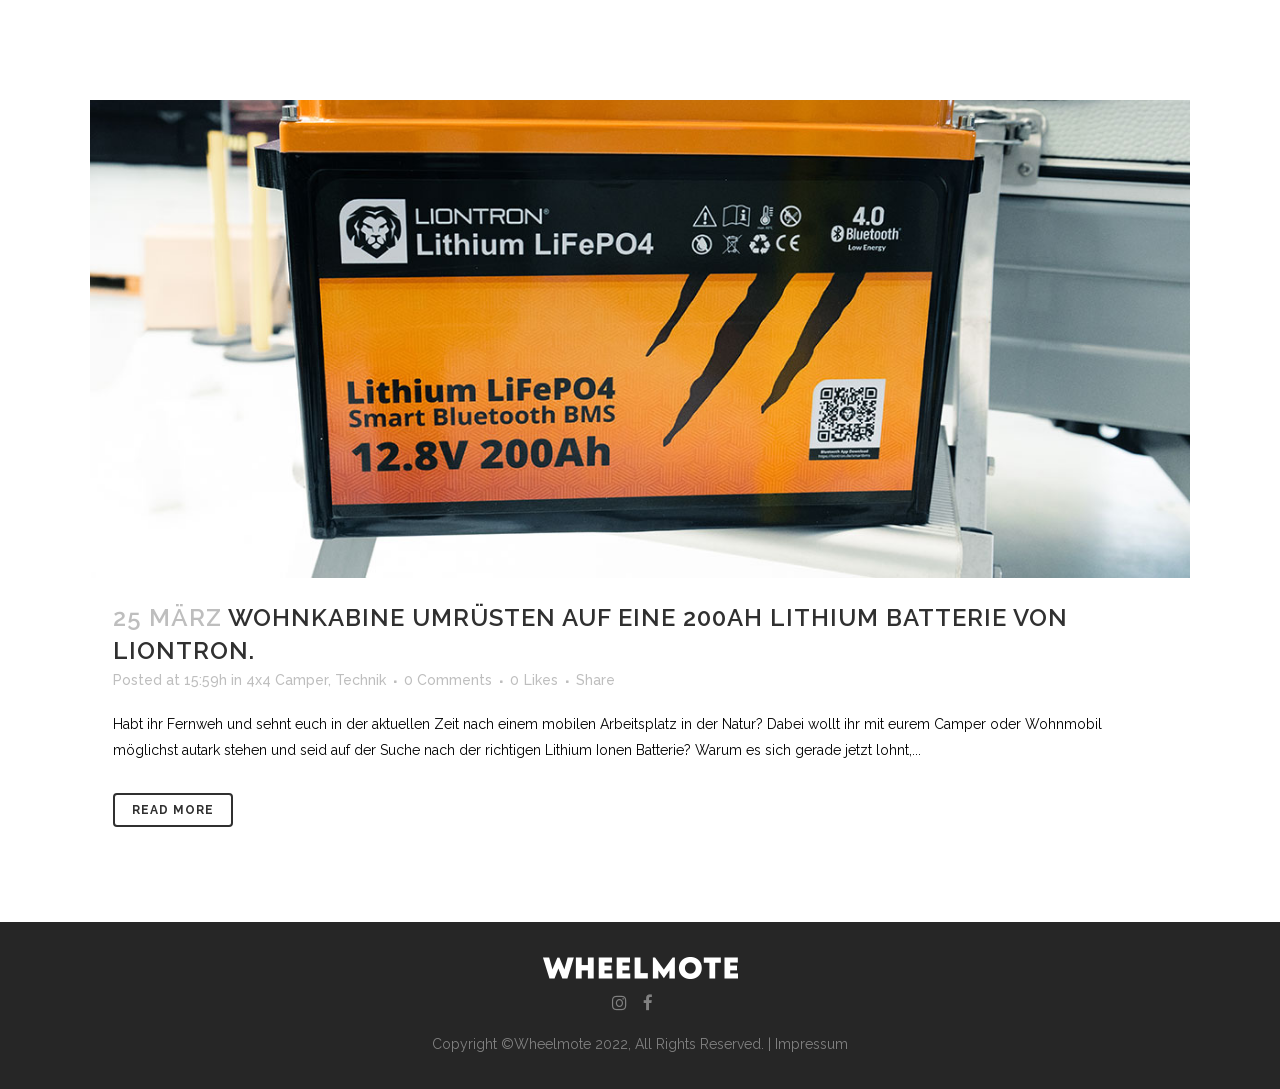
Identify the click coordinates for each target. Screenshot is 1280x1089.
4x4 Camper (287, 680)
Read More (173, 810)
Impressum (811, 1044)
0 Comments (448, 680)
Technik (360, 680)
